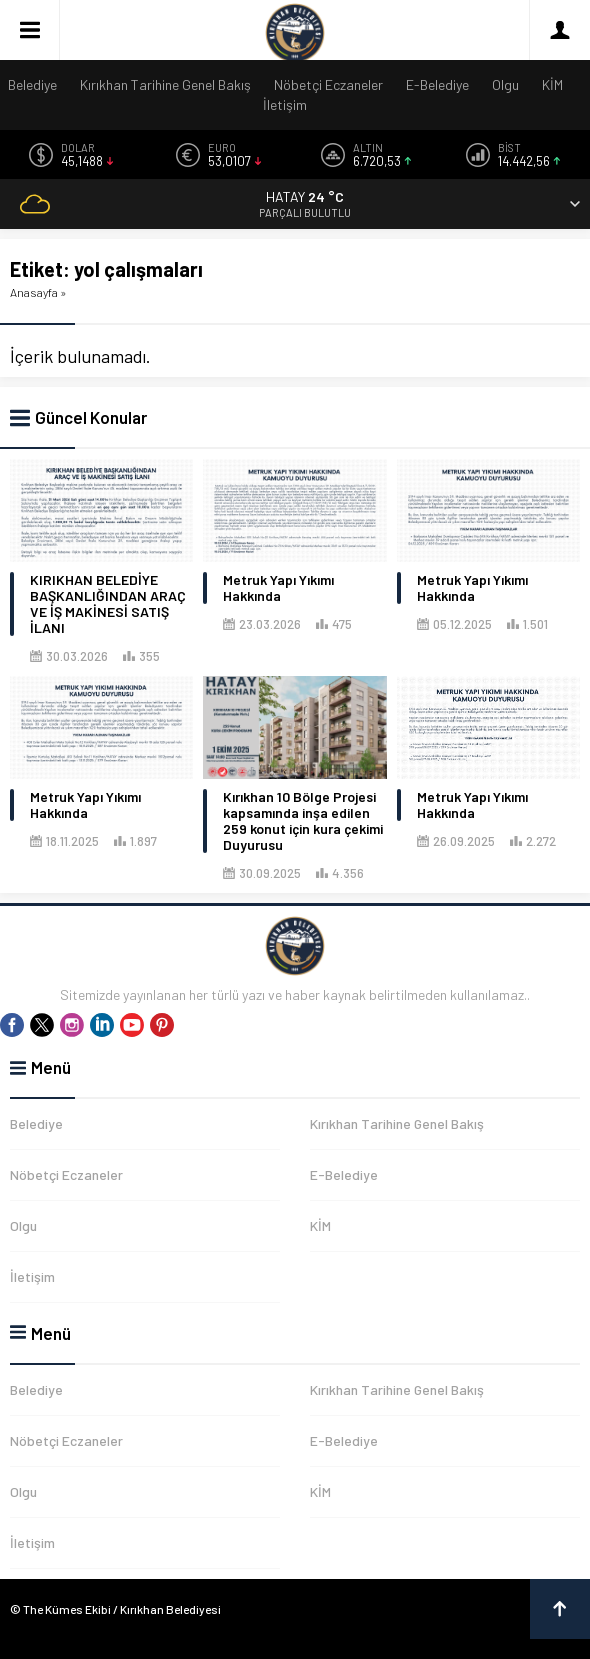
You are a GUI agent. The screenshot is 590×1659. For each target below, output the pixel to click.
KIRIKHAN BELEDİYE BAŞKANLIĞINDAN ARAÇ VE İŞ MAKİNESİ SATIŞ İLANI (108, 604)
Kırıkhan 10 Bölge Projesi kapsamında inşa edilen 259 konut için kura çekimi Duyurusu (303, 821)
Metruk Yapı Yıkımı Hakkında (278, 588)
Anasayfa (34, 292)
